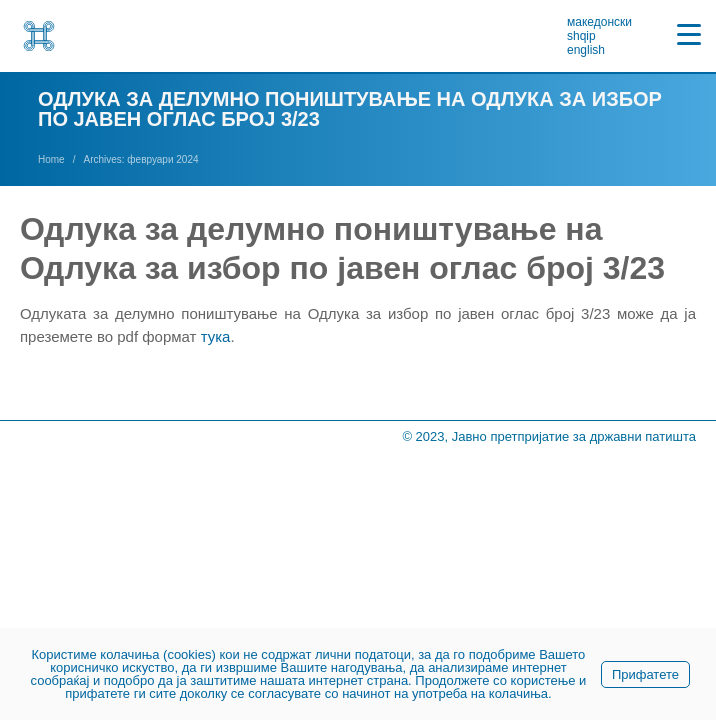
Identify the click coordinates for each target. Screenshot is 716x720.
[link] (39, 36)
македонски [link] (599, 22)
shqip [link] (581, 36)
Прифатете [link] (645, 674)
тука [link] (216, 336)
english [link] (586, 50)
